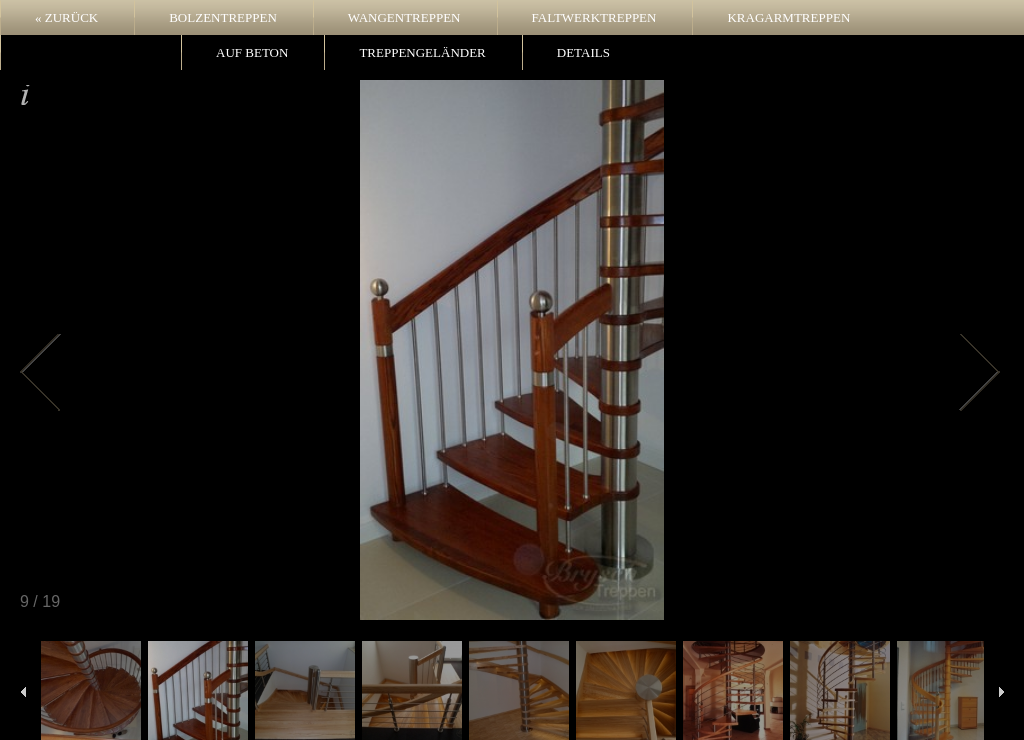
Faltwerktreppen (594, 17)
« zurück (66, 17)
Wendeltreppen (90, 52)
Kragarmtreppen (788, 17)
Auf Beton (252, 52)
